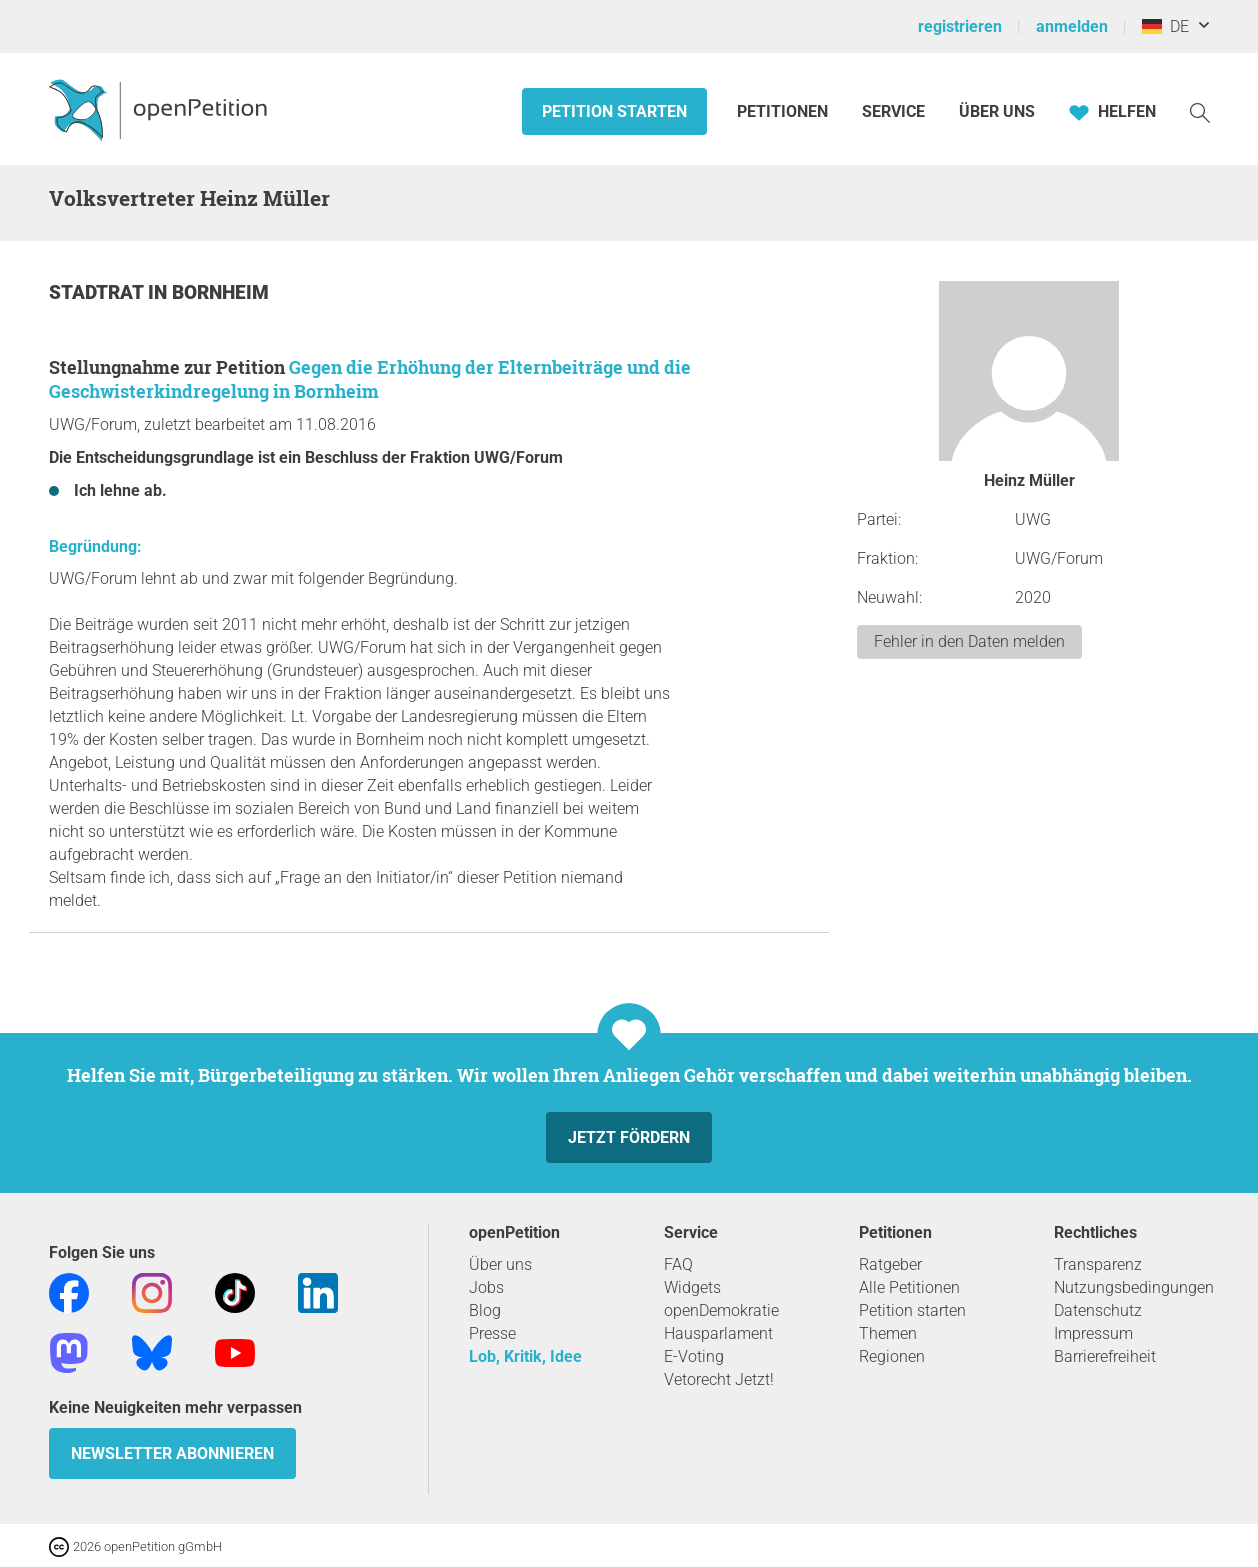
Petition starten (614, 111)
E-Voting (694, 1356)
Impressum (1093, 1333)
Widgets (692, 1287)
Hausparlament (718, 1333)
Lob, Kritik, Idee (525, 1356)
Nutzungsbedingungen (1134, 1287)
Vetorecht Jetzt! (719, 1379)
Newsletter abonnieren (172, 1453)
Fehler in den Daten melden (969, 641)
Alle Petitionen (909, 1287)
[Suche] (1200, 111)
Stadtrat (98, 292)
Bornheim (220, 292)
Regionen (892, 1356)
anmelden (1072, 26)
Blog (485, 1310)
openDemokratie (721, 1310)
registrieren (960, 26)
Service (893, 111)
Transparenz (1098, 1264)
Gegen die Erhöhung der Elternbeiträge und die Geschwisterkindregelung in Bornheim (370, 379)
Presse (492, 1333)
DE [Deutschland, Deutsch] (1165, 26)
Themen (888, 1333)
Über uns (500, 1264)
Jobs (486, 1287)
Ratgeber (890, 1264)
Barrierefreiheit (1105, 1356)
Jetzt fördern (629, 1137)
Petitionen (784, 111)
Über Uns (997, 111)
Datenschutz (1098, 1310)
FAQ (678, 1264)
